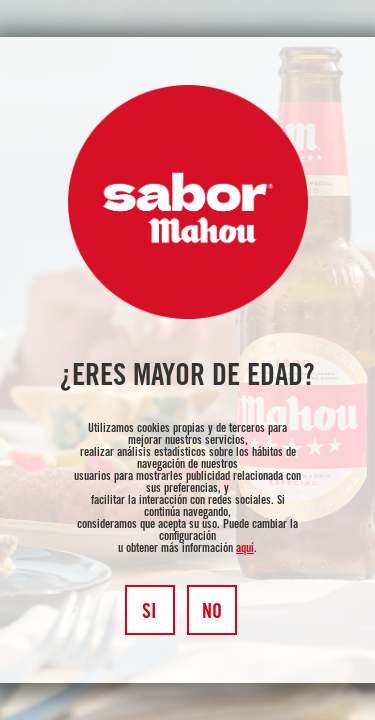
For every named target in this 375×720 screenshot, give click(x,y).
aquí (245, 549)
